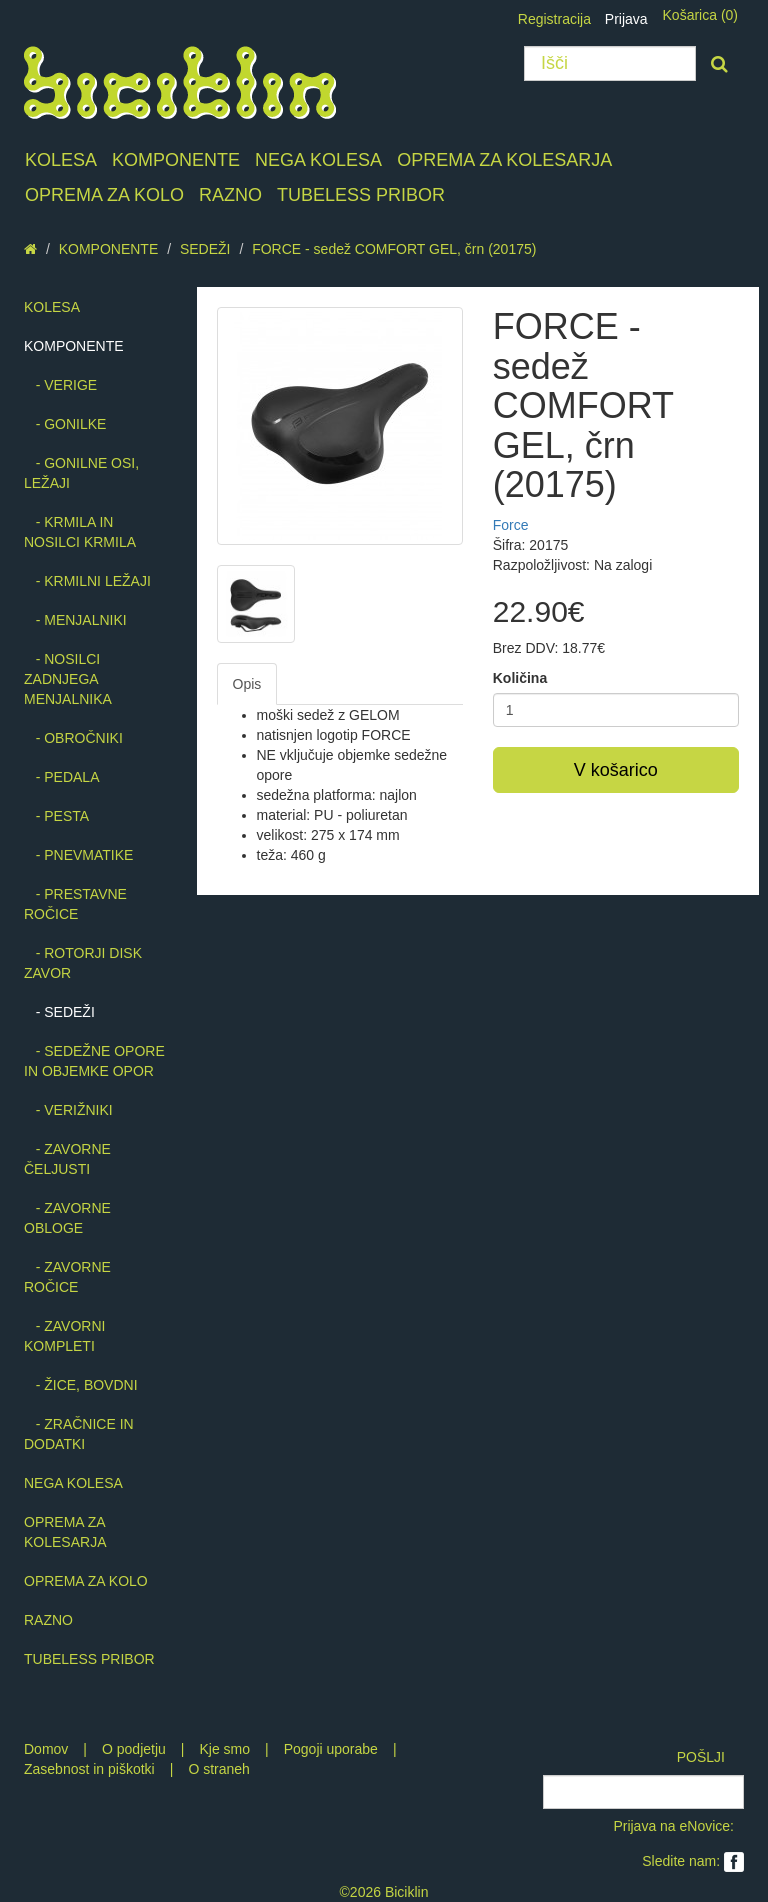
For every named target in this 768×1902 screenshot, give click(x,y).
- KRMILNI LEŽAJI (87, 581)
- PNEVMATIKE (78, 855)
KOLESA (61, 160)
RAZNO (230, 195)
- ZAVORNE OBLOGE (67, 1218)
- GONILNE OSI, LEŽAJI (81, 473)
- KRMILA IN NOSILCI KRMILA (80, 532)
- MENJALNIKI (75, 620)
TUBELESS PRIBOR (361, 195)
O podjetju (134, 1749)
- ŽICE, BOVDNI (81, 1385)
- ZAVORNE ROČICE (67, 1277)
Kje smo (224, 1749)
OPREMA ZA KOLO (104, 195)
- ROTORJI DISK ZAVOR (83, 963)
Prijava (626, 19)
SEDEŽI (205, 249)
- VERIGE (60, 385)
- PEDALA (61, 777)
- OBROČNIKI (73, 738)
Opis (247, 684)
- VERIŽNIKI (68, 1110)
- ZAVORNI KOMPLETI (64, 1336)
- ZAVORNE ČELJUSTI (67, 1159)
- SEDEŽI (59, 1012)
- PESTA (56, 816)
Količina (520, 678)
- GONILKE (65, 424)
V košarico (616, 770)
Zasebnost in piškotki (89, 1769)
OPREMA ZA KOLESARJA (504, 160)
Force (511, 525)
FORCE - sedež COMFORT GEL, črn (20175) (394, 249)
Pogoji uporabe (331, 1749)
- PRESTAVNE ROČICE (75, 904)
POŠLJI (701, 1757)
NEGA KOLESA (318, 160)
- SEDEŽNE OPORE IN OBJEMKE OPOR (94, 1061)
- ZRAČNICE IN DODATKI (79, 1434)
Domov (46, 1749)
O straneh (218, 1769)
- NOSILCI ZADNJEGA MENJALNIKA (68, 679)
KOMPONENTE (176, 160)
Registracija (554, 19)
